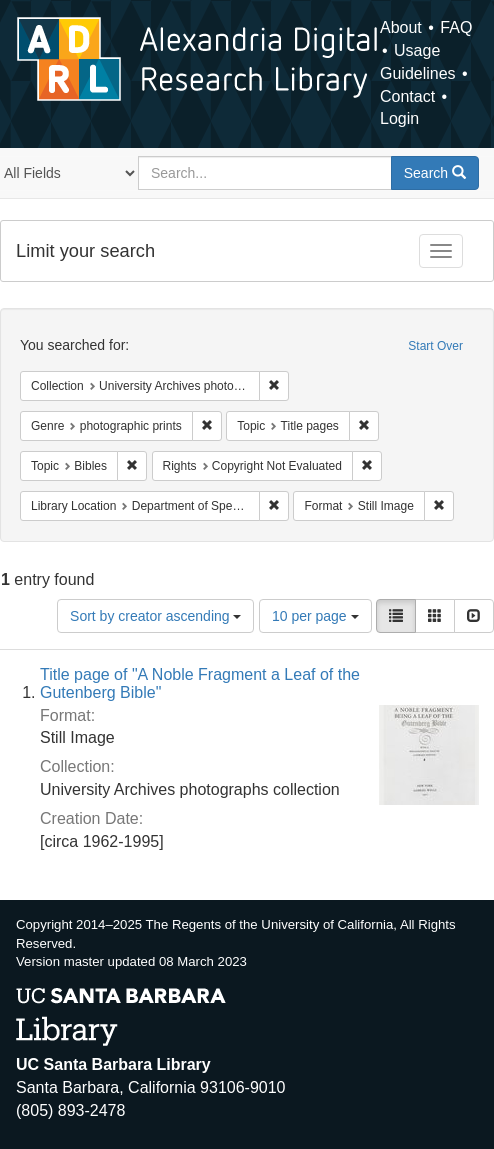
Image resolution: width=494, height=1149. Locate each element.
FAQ (456, 27)
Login (399, 118)
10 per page (315, 616)
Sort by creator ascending (155, 616)
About (401, 27)
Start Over (435, 346)
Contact (407, 96)
